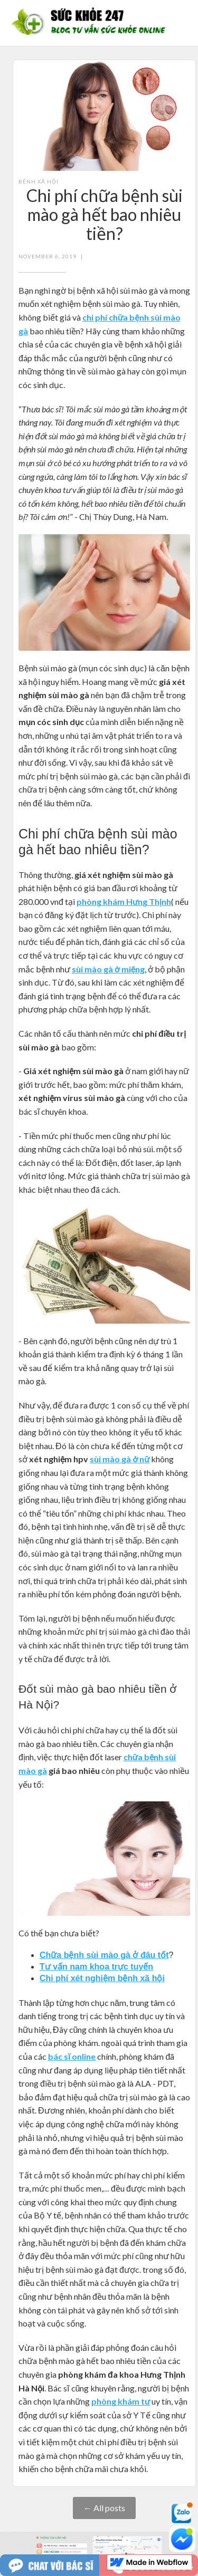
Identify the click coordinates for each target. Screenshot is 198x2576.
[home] (90, 23)
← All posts (104, 2508)
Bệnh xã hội (38, 181)
